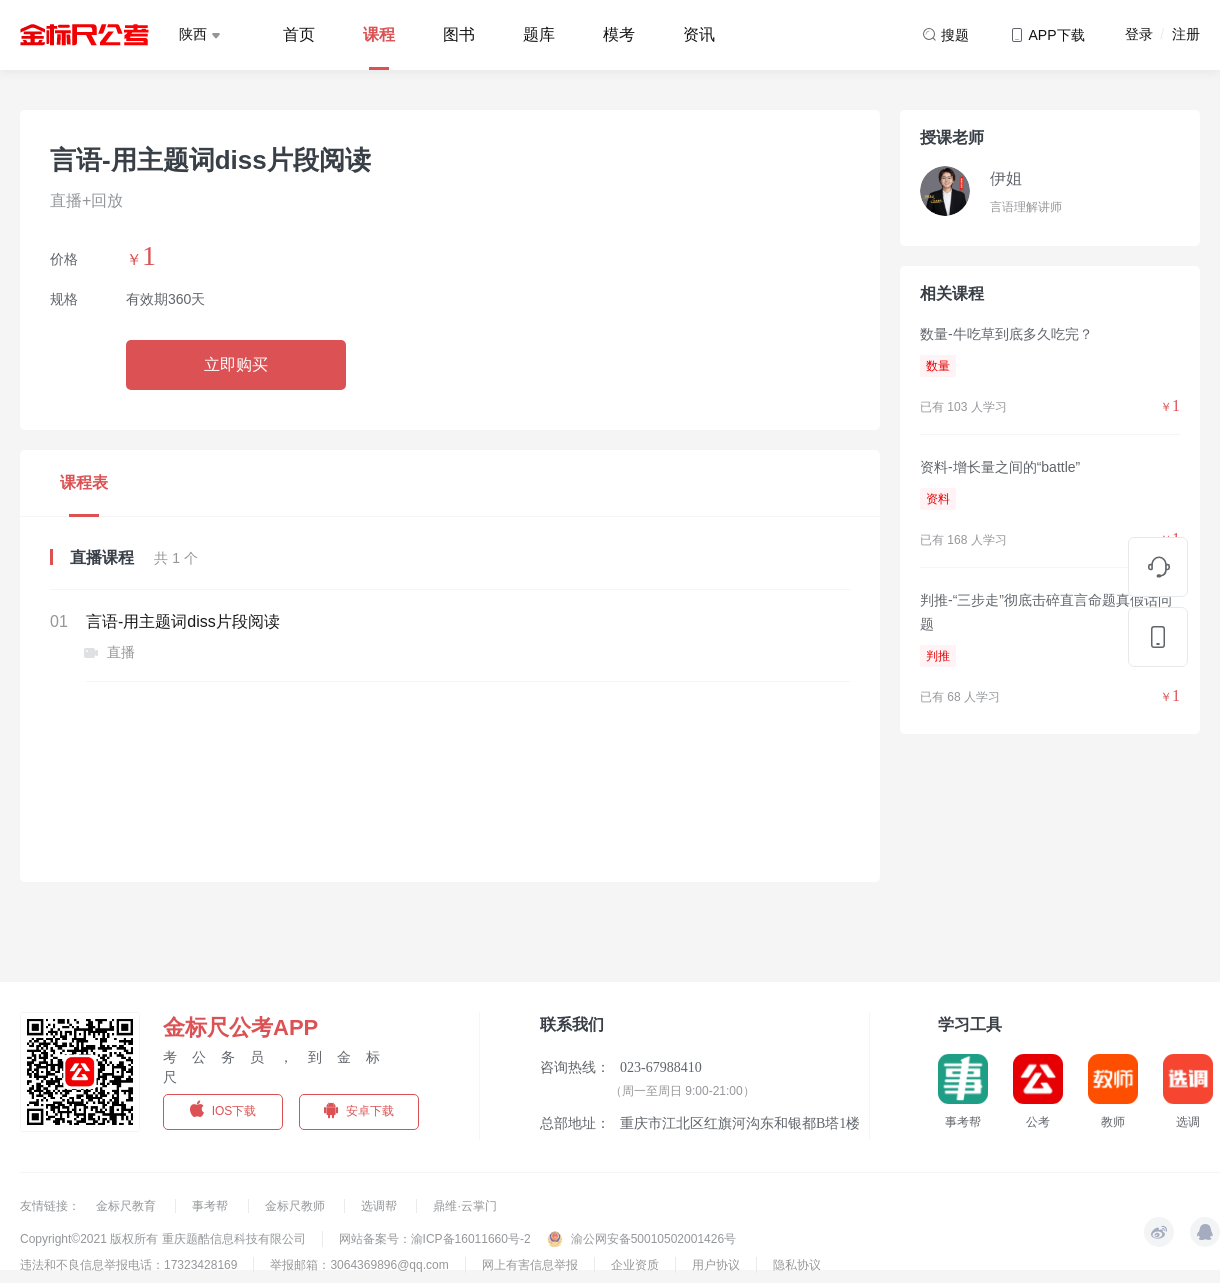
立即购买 (236, 364)
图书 (459, 34)
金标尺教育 (127, 1206)
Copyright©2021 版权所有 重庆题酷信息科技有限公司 (163, 1239)
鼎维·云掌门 (464, 1206)
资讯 (699, 34)
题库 (539, 34)
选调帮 (380, 1206)
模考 (619, 34)
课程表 (84, 482)
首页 (299, 34)
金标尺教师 (296, 1206)
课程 (379, 34)
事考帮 (211, 1206)
